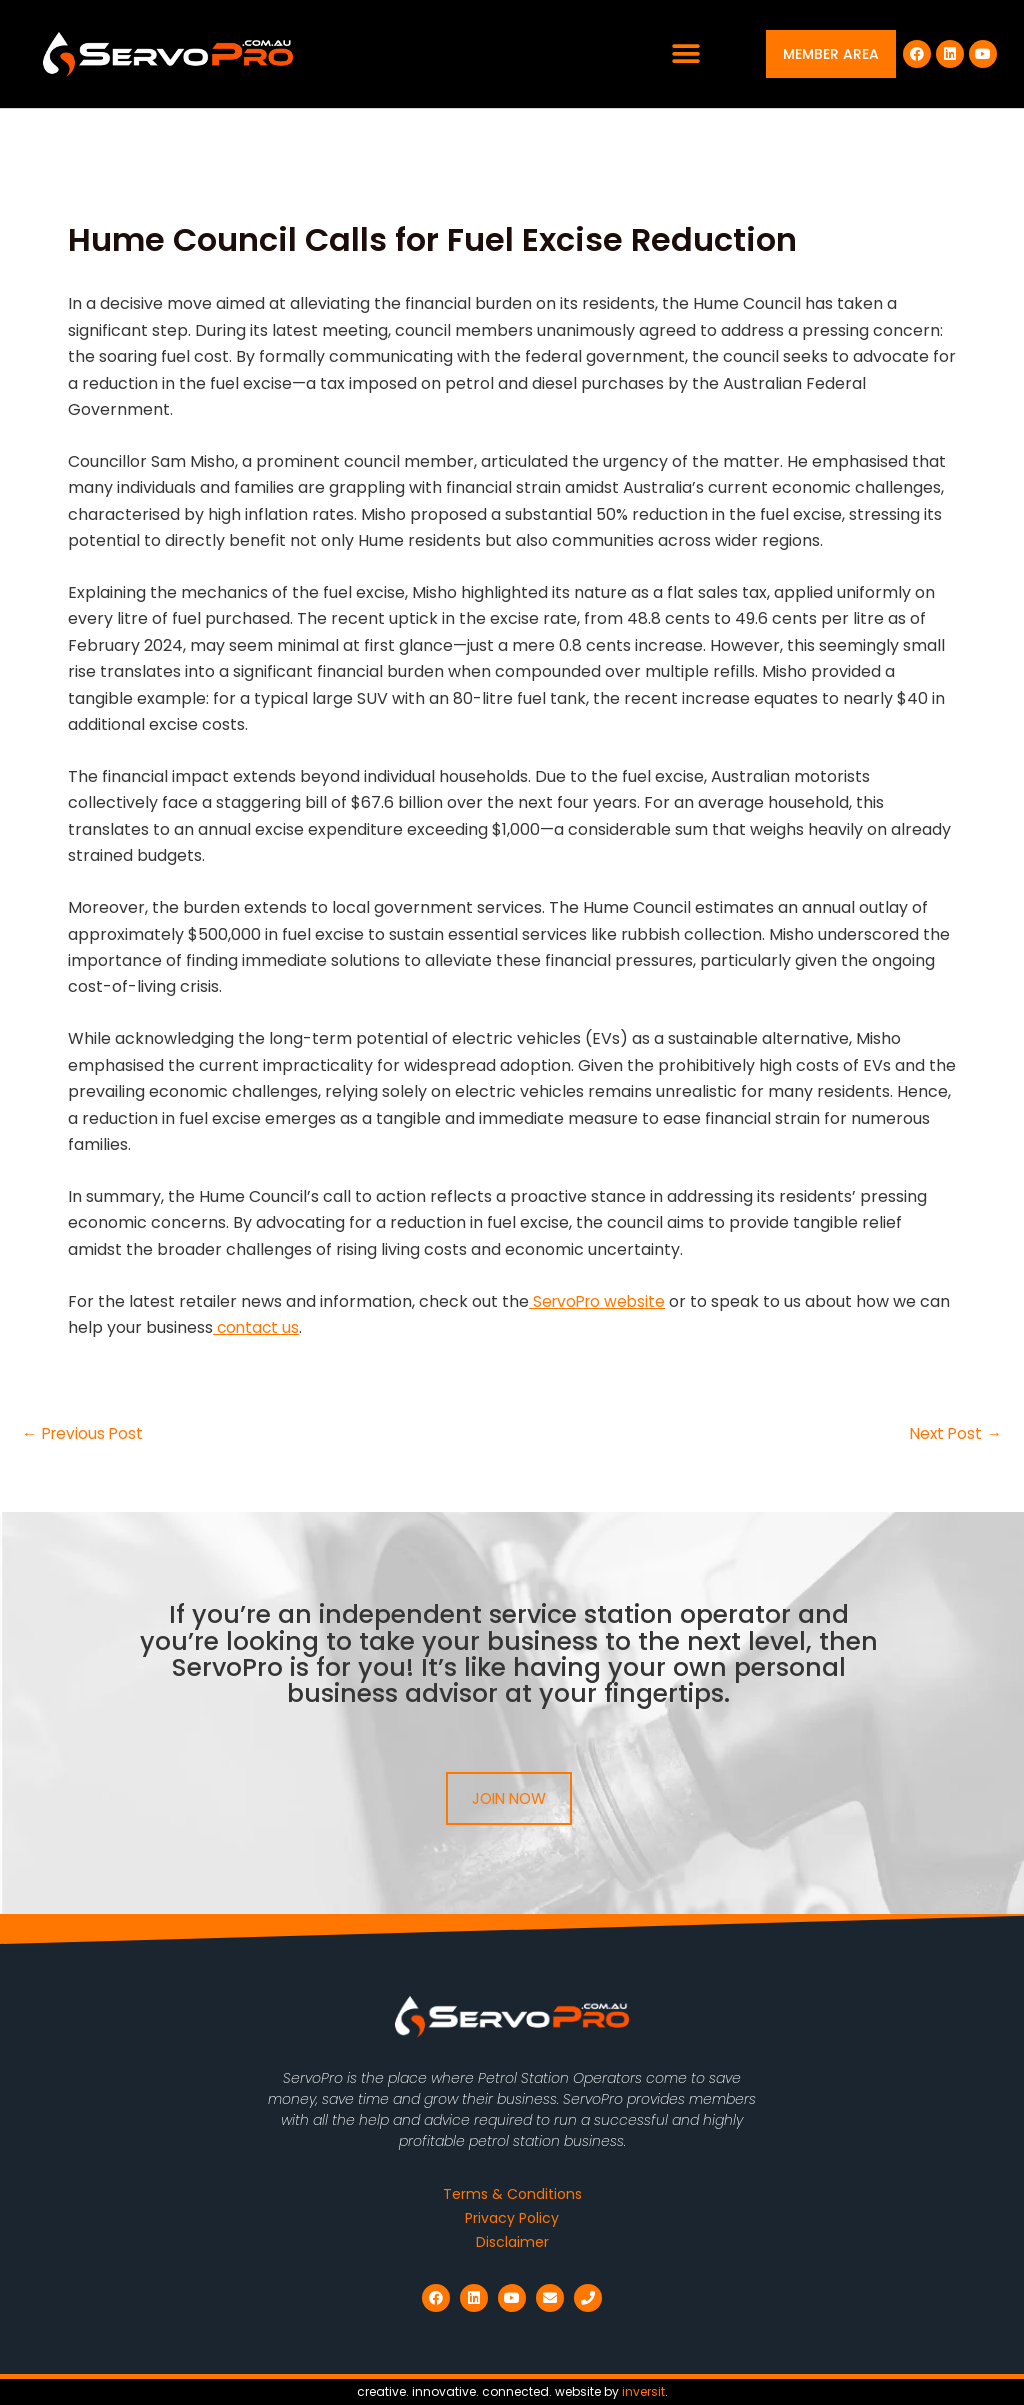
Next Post (954, 1434)
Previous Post (84, 1434)
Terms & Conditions (512, 2195)
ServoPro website (600, 1301)
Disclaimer (512, 2243)
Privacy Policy (512, 2219)
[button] (686, 54)
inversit (643, 2391)
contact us (257, 1327)
